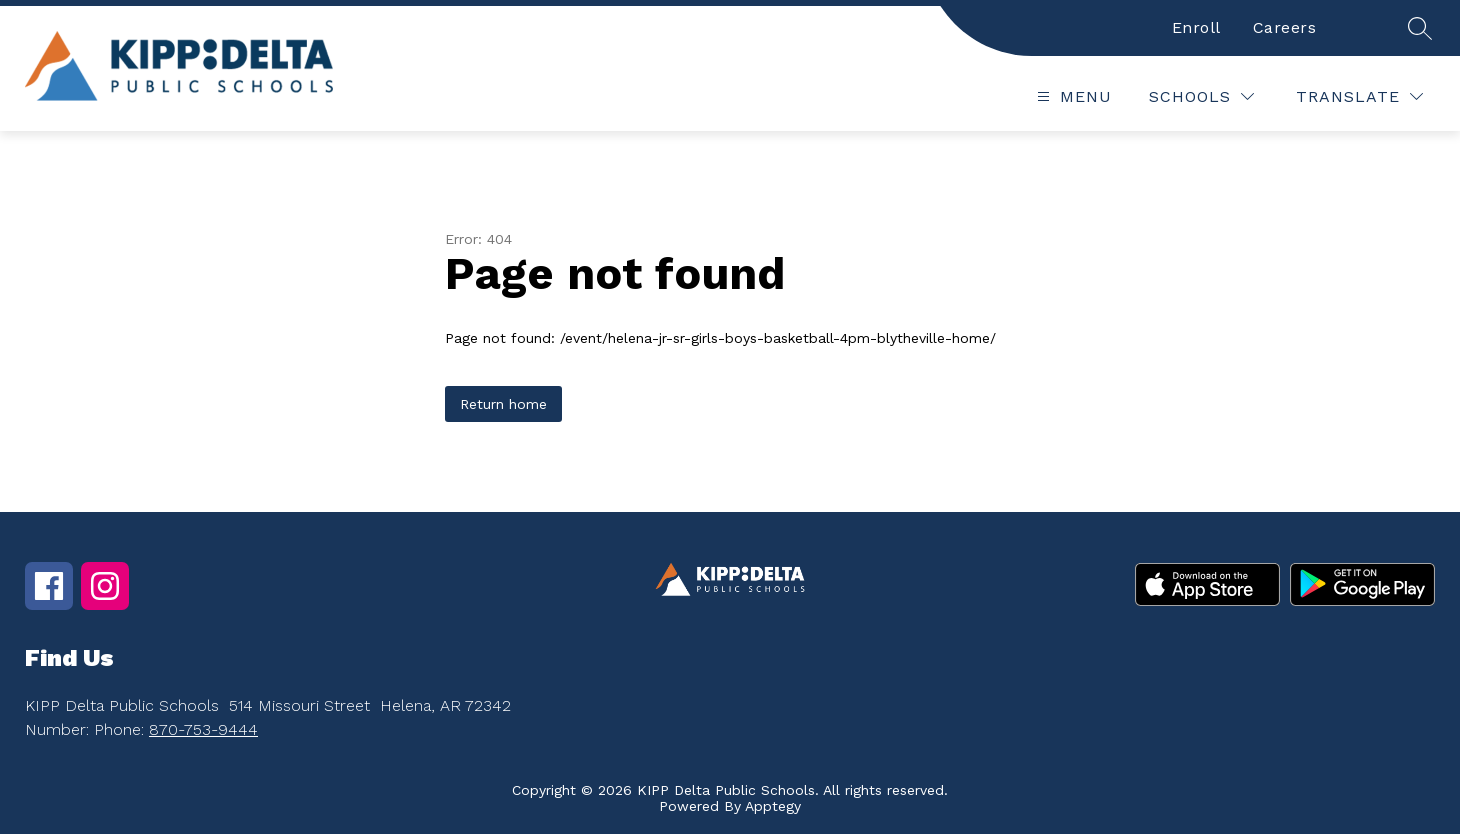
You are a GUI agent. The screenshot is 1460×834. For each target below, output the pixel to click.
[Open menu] (1072, 96)
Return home (503, 404)
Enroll (1196, 27)
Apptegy (773, 806)
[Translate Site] (1359, 96)
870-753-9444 (203, 729)
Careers (1285, 27)
